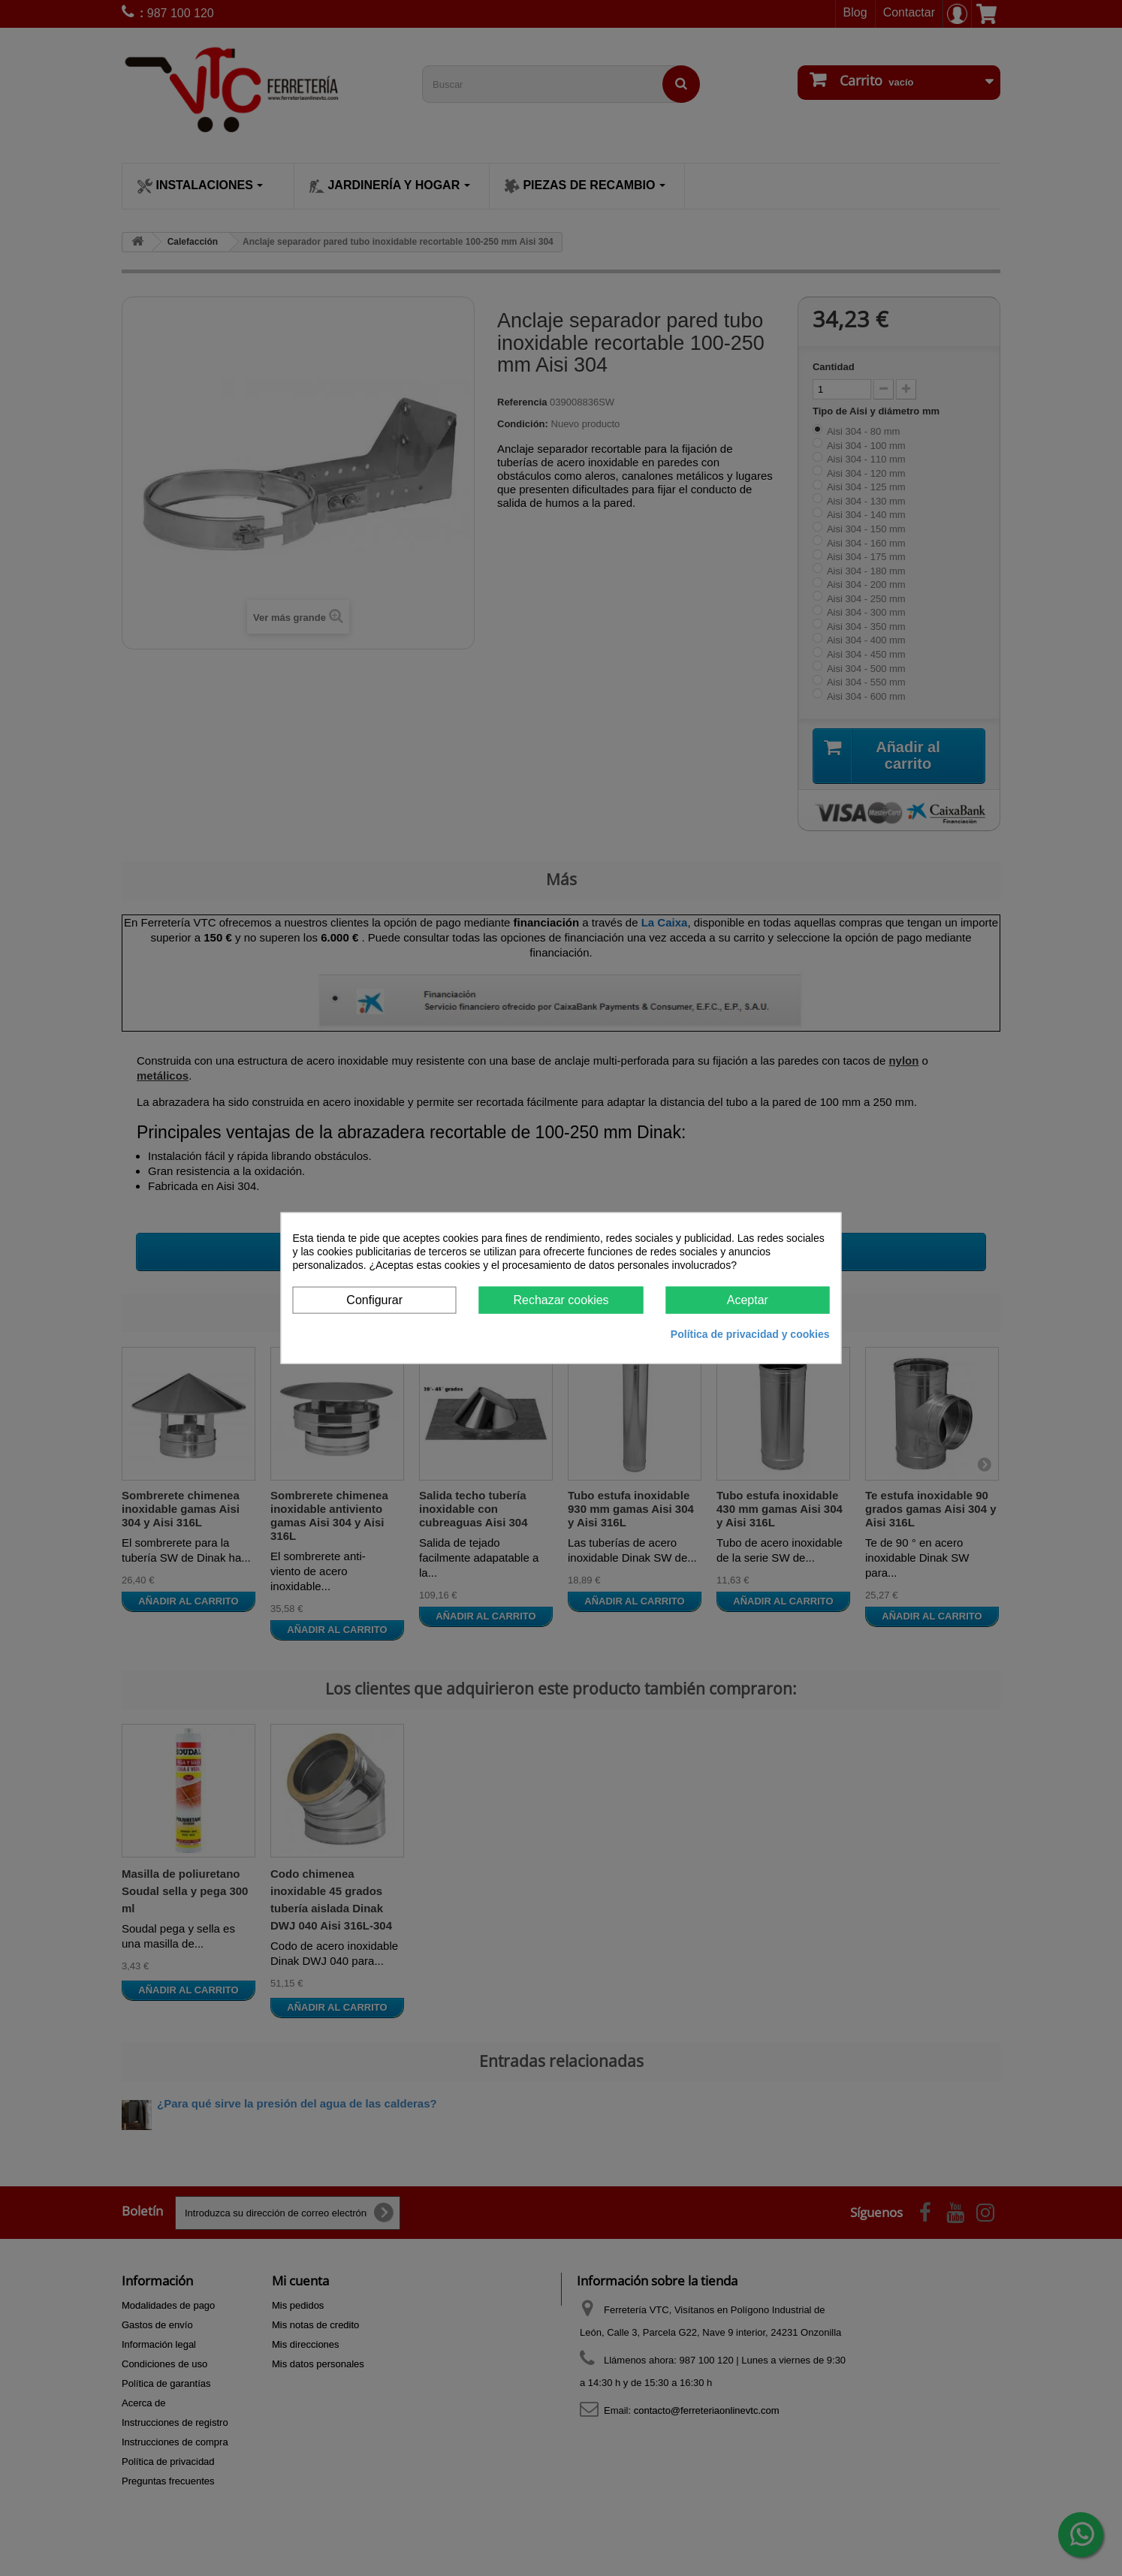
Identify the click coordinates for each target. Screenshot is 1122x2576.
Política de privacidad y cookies (750, 1334)
